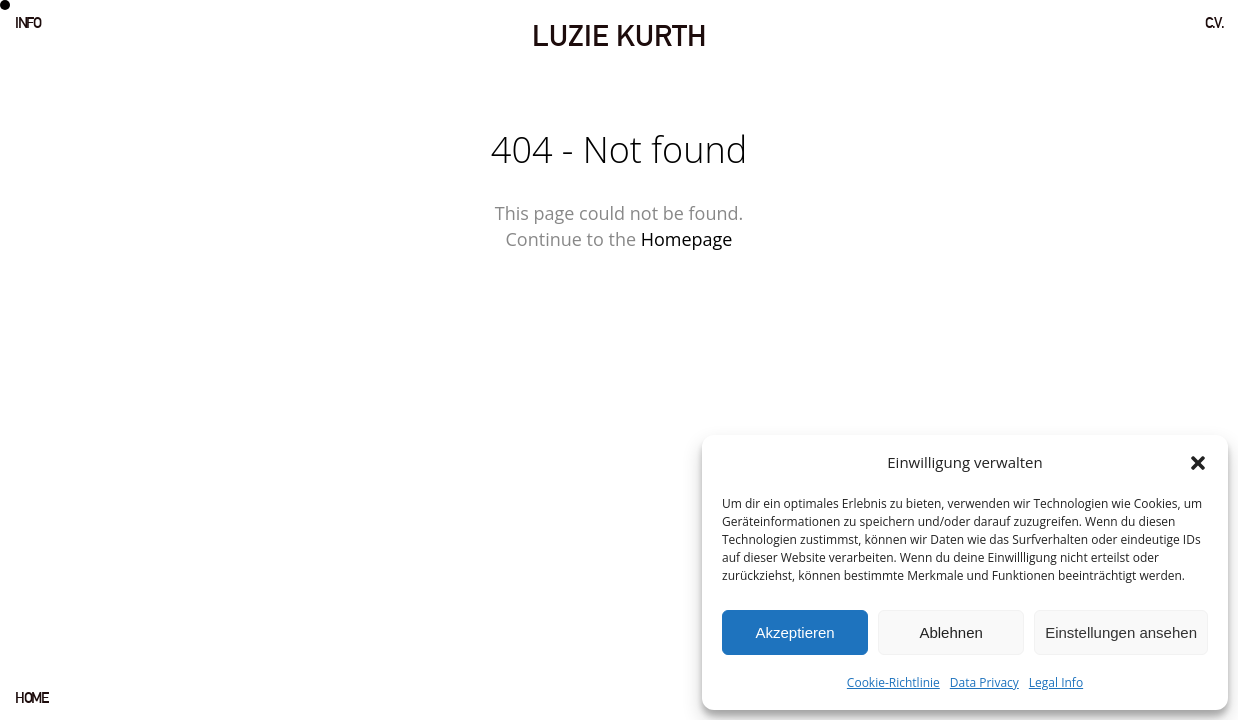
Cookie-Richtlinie (893, 682)
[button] (1198, 463)
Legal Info (1056, 682)
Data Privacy (984, 682)
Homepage (687, 239)
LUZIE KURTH (619, 35)
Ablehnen (950, 632)
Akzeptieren (794, 632)
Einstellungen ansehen (1121, 632)
